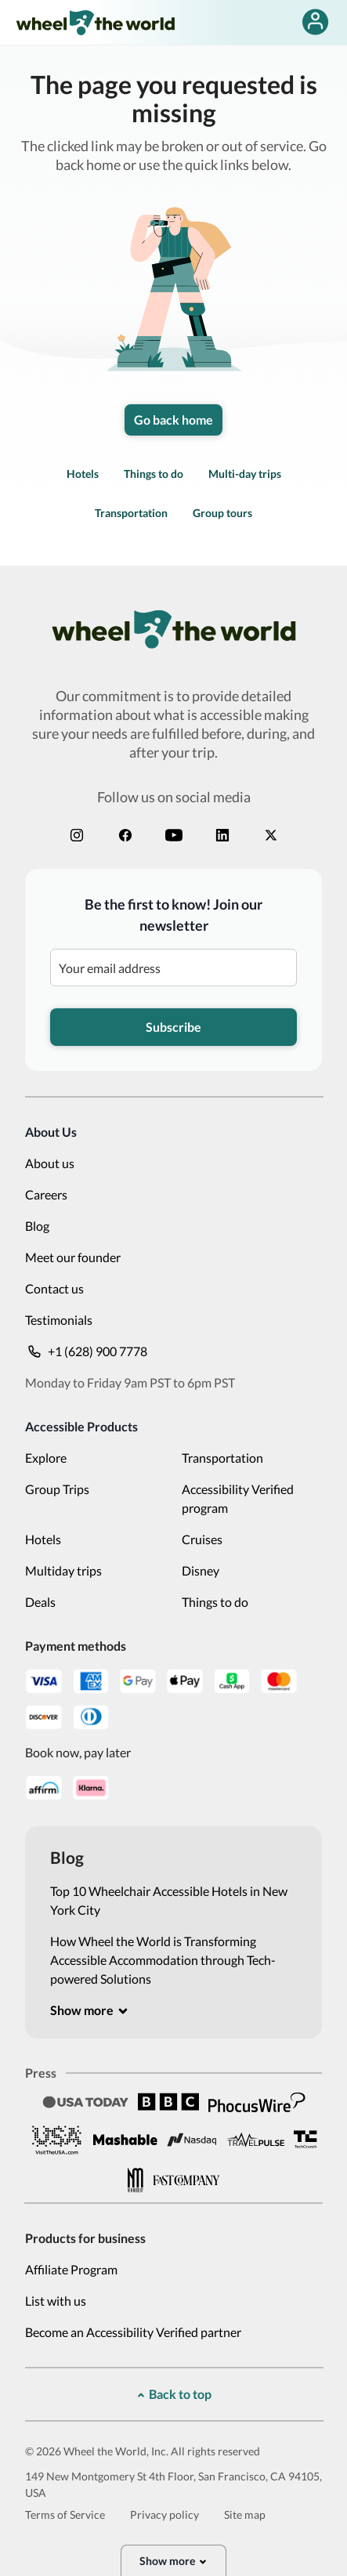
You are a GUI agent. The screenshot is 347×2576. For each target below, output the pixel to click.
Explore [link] (46, 1457)
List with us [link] (55, 2300)
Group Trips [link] (57, 1489)
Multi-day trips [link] (244, 473)
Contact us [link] (54, 1288)
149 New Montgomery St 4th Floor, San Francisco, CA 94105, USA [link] (173, 2484)
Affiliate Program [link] (71, 2269)
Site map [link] (245, 2514)
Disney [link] (200, 1570)
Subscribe (173, 1026)
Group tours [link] (222, 512)
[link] (95, 22)
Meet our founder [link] (73, 1257)
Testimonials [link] (58, 1319)
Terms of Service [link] (65, 2514)
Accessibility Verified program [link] (238, 1498)
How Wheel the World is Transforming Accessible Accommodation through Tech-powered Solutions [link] (163, 1960)
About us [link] (49, 1163)
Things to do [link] (153, 473)
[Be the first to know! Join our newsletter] (173, 967)
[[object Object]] (89, 2010)
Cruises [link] (202, 1539)
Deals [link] (40, 1601)
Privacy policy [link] (164, 2514)
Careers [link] (46, 1194)
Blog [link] (37, 1225)
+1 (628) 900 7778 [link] (86, 1351)
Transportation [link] (131, 512)
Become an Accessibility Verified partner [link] (133, 2332)
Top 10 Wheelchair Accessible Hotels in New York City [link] (168, 1900)
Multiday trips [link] (63, 1570)
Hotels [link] (83, 473)
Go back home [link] (173, 419)
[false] (315, 22)
